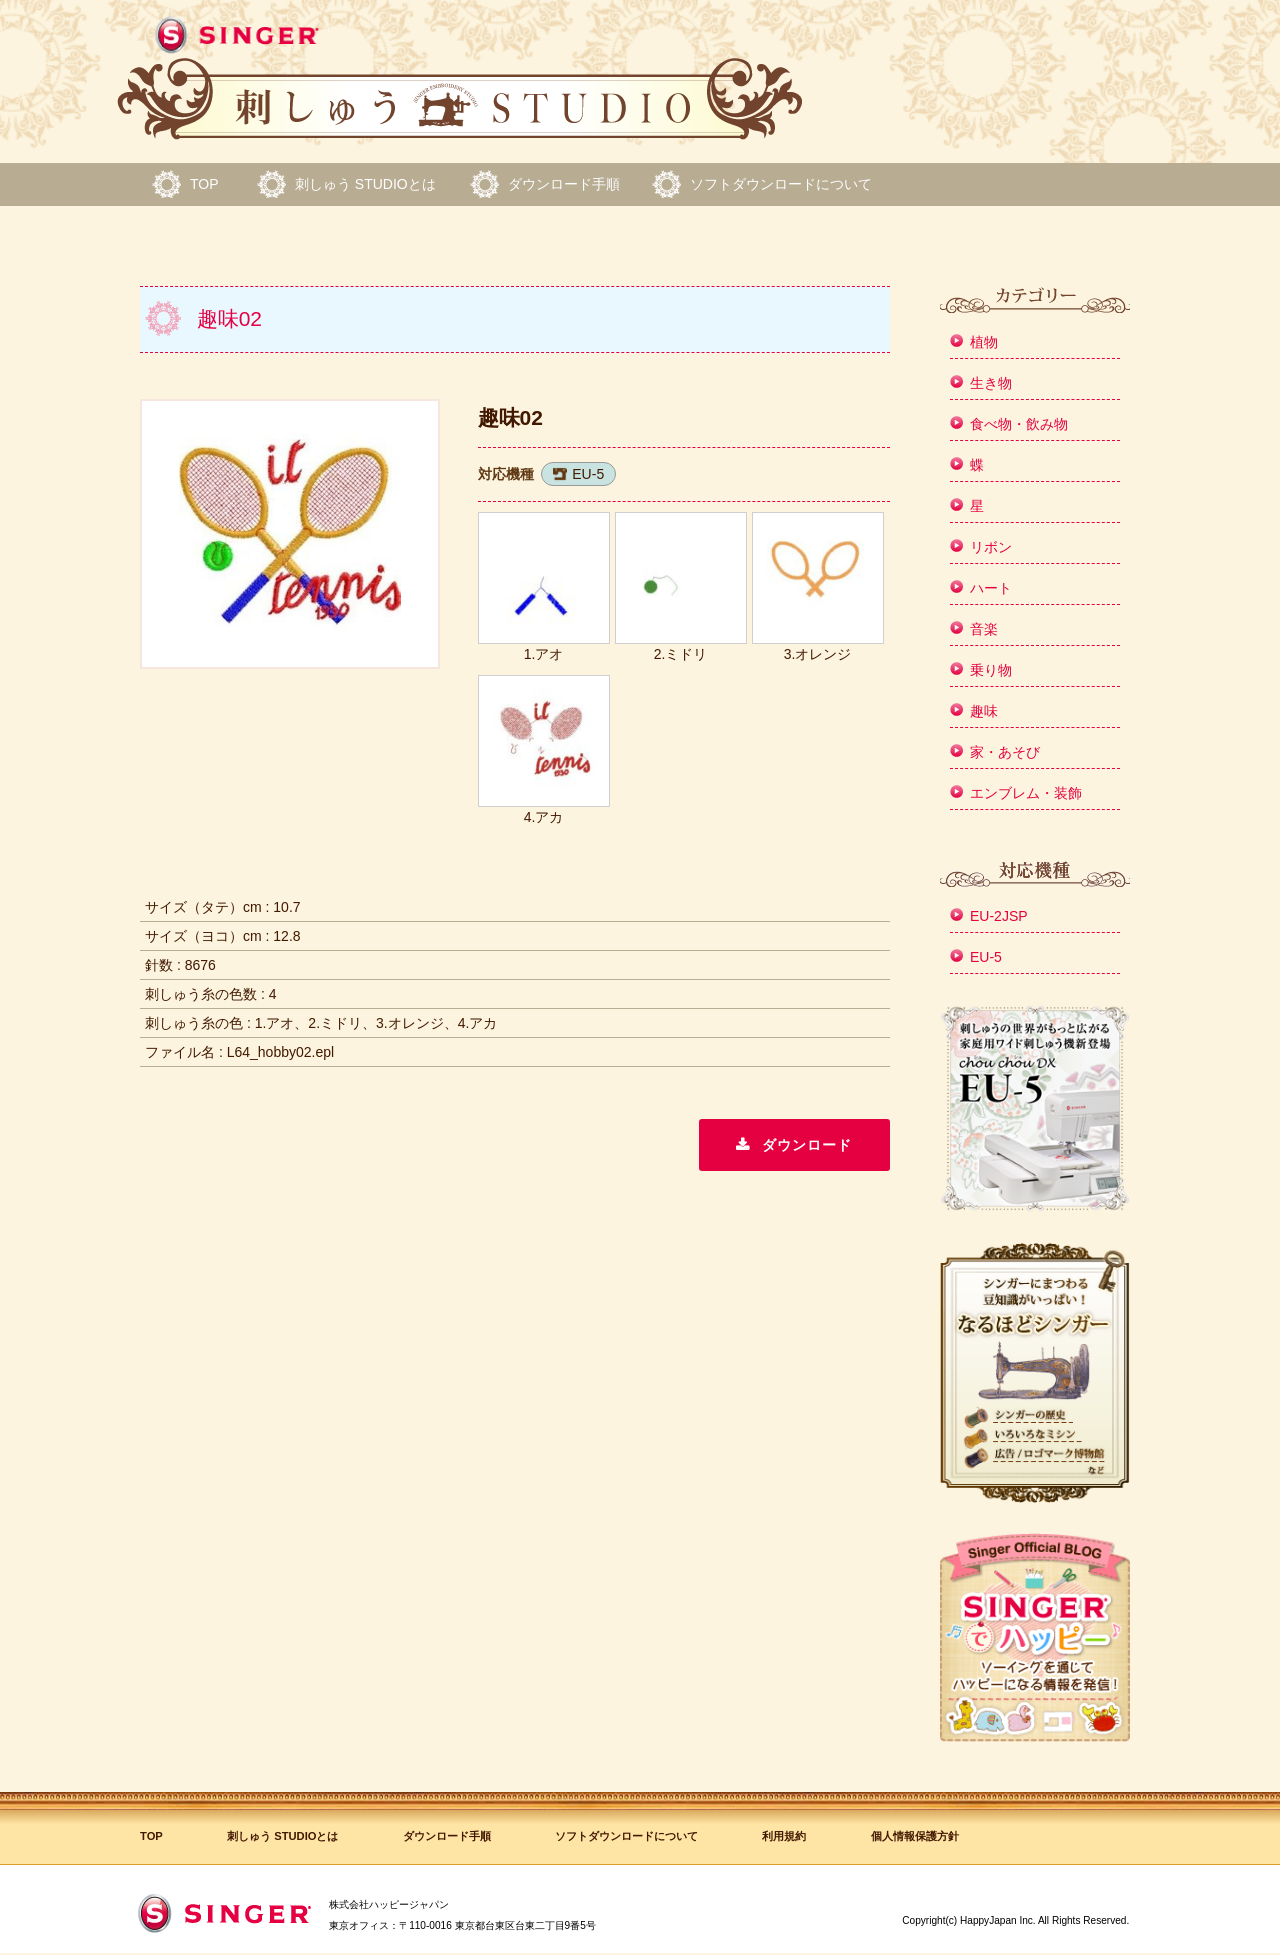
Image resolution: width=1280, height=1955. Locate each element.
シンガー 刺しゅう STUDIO (460, 79)
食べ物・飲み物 (1019, 424)
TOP (204, 184)
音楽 (984, 629)
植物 (984, 342)
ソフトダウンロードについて (781, 184)
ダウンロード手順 (564, 184)
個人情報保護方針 (915, 1836)
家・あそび (1005, 752)
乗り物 (991, 670)
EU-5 (588, 474)
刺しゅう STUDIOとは (365, 184)
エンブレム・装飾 (1026, 793)
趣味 (984, 711)
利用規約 (784, 1836)
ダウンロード (807, 1145)
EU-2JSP (999, 916)
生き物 (991, 383)
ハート (991, 588)
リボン (991, 547)
